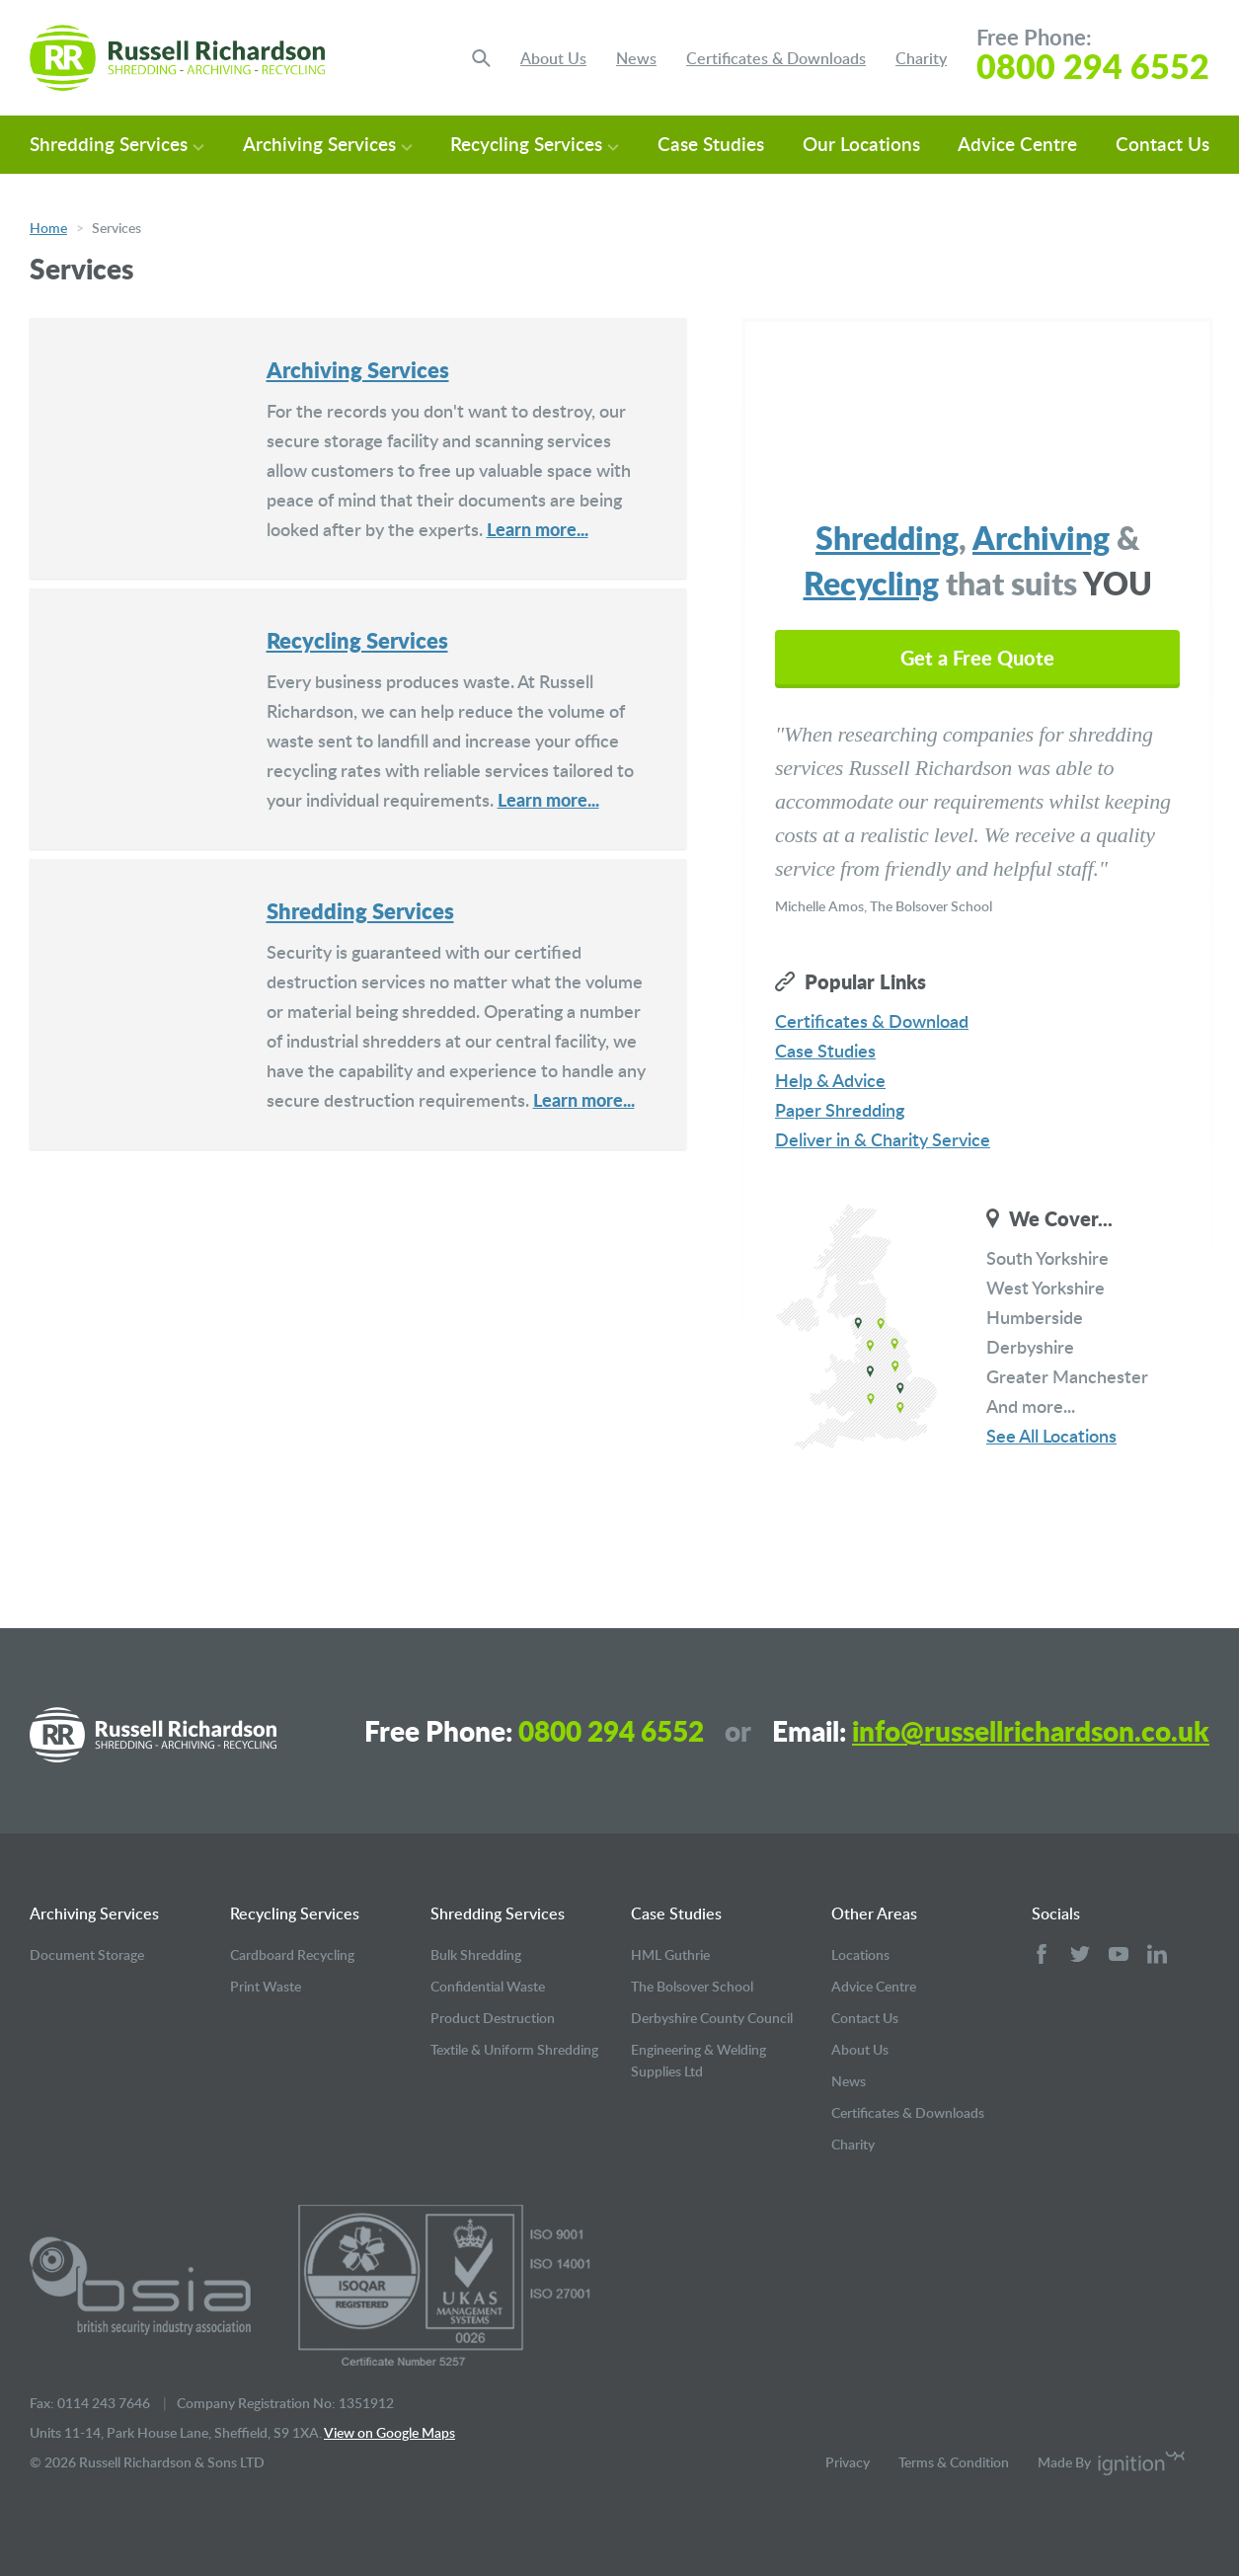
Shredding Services (117, 143)
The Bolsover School (692, 1986)
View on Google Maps (389, 2432)
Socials (1056, 1913)
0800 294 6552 (1092, 65)
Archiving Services (328, 143)
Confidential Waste (487, 1986)
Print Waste (265, 1986)
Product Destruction (492, 2017)
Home (48, 227)
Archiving (1041, 537)
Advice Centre (1017, 143)
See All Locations (1051, 1435)
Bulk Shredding (475, 1954)
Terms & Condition (953, 2462)
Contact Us (1162, 143)
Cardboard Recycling (292, 1954)
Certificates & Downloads (776, 58)
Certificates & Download (871, 1020)
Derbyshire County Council (712, 2017)
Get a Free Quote (977, 657)
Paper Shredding (839, 1109)
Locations (860, 1954)
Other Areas (874, 1913)
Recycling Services (534, 143)
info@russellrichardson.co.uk (1030, 1731)
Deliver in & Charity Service (882, 1139)
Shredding (887, 537)
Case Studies (711, 143)
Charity (921, 58)
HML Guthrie (670, 1954)
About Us (553, 58)
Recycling (871, 582)
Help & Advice (830, 1079)
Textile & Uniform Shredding (514, 2049)
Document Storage (87, 1954)
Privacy (847, 2462)
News (636, 58)
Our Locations (861, 143)
